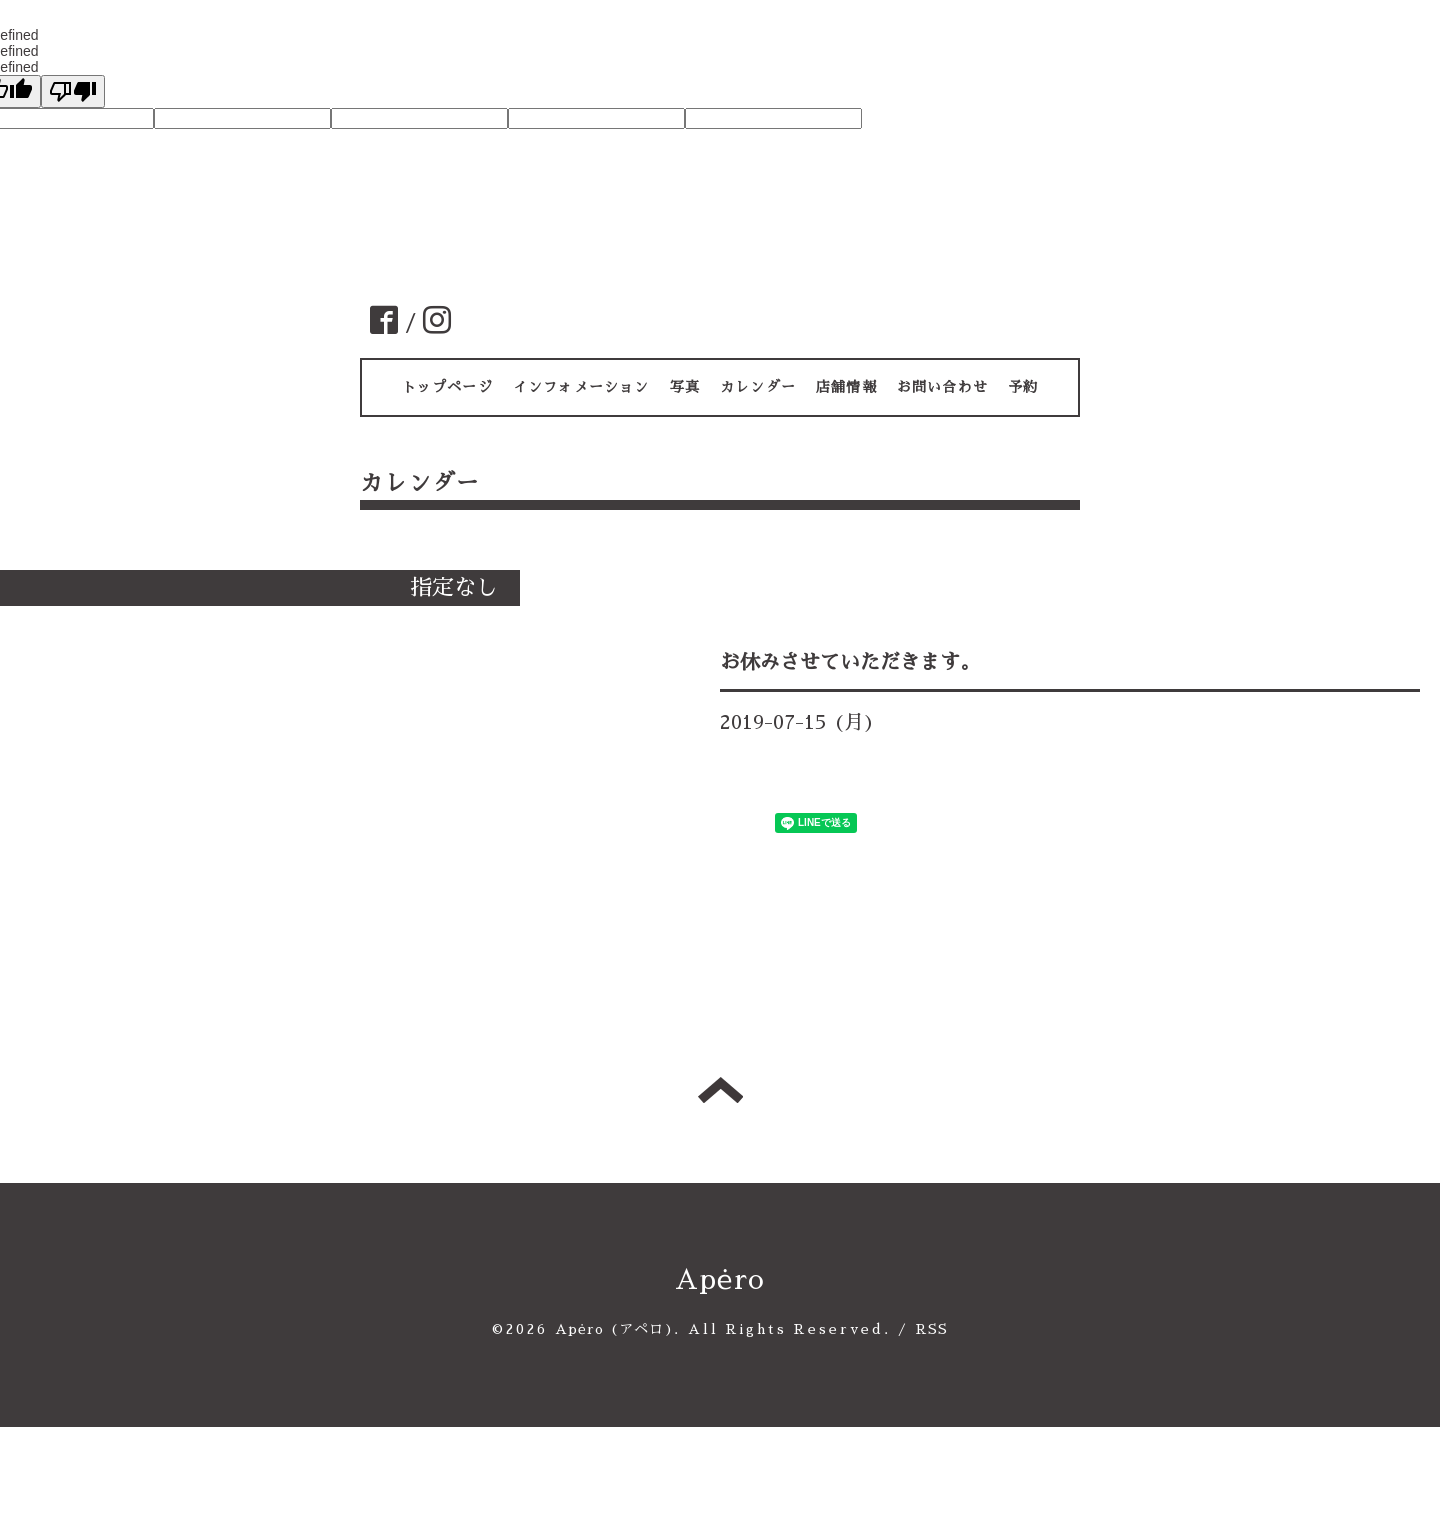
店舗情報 (846, 387)
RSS (932, 1329)
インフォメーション (581, 387)
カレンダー (758, 387)
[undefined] (73, 91)
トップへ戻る (720, 1090)
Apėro (720, 1280)
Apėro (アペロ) (614, 1329)
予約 (1023, 387)
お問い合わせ (942, 387)
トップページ (447, 387)
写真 (685, 387)
